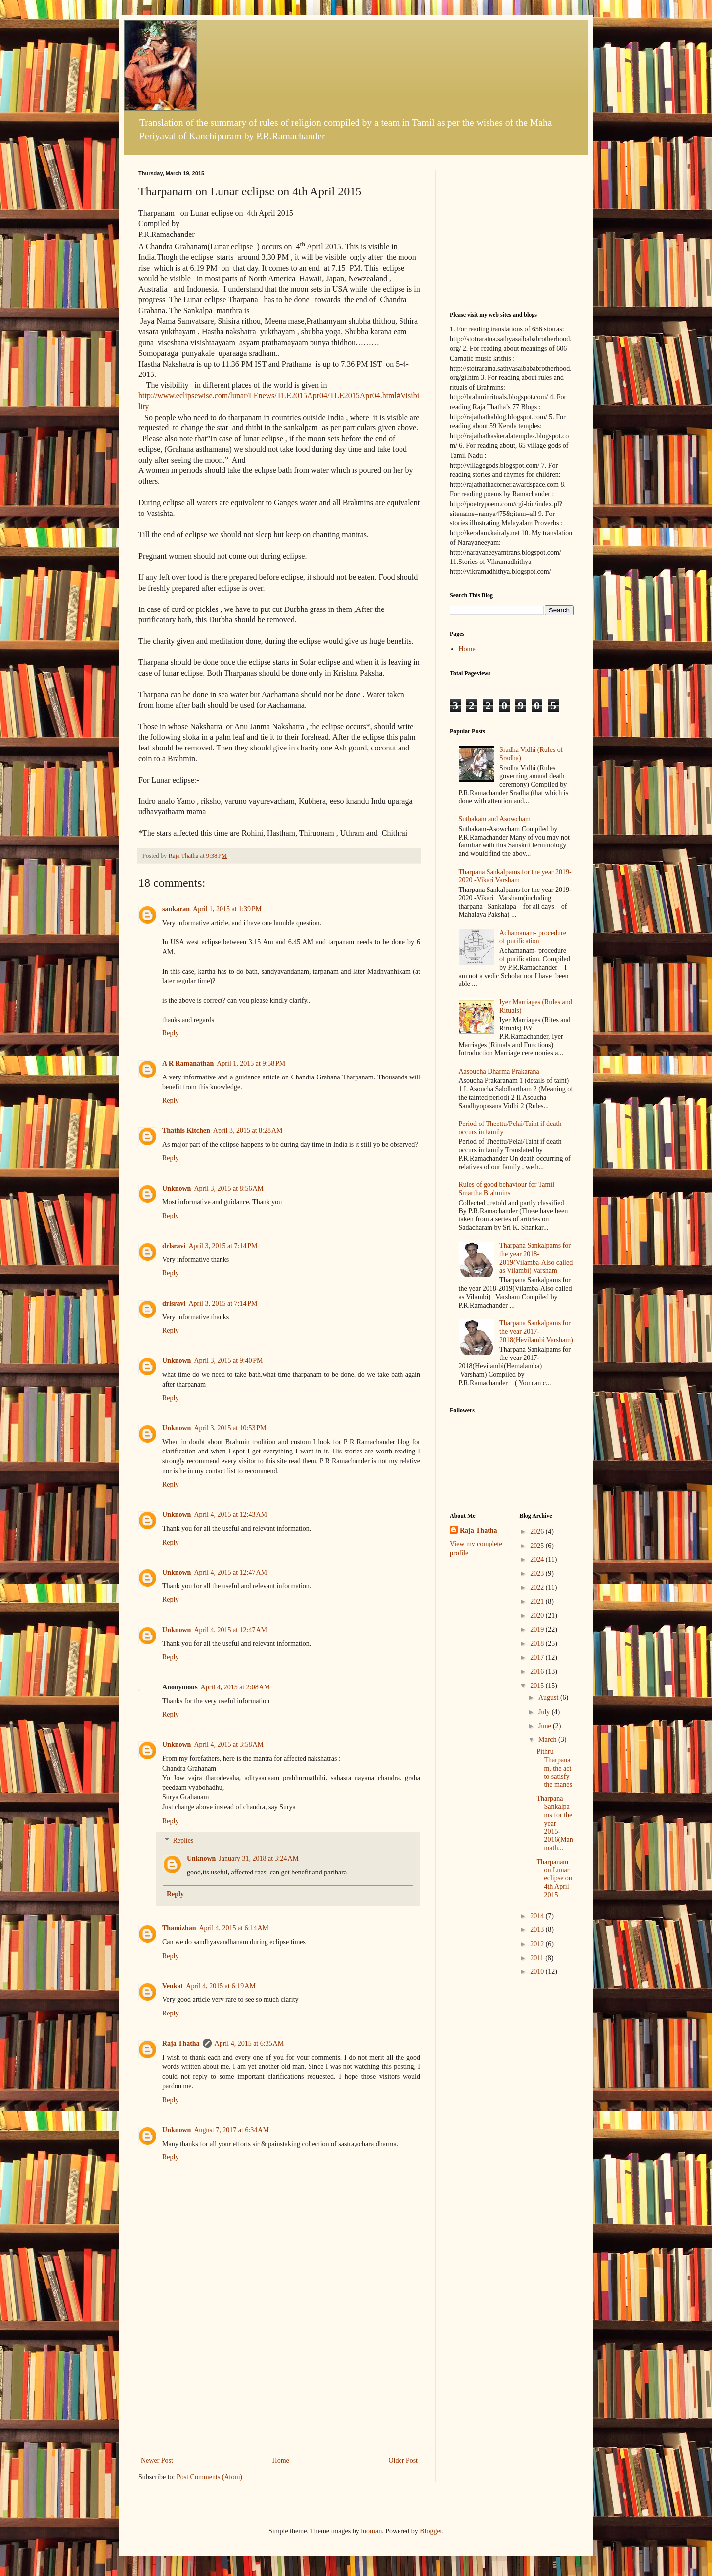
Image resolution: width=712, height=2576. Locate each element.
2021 (538, 1601)
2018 (538, 1643)
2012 (538, 1944)
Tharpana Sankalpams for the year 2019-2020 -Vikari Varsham (515, 876)
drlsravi (173, 1246)
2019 (538, 1629)
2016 (538, 1671)
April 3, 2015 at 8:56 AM (229, 1188)
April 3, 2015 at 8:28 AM (248, 1130)
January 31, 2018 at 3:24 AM (259, 1858)
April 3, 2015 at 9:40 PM (228, 1360)
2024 (538, 1559)
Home (280, 2460)
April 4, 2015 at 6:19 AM (221, 1986)
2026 (538, 1531)
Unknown (176, 1188)
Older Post (403, 2460)
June (545, 1726)
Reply (170, 1033)
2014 (538, 1916)
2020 (538, 1615)
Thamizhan (179, 1928)
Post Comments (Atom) (209, 2477)
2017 (538, 1657)
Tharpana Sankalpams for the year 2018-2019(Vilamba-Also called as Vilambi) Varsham (536, 1258)
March (548, 1739)
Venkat (172, 1986)
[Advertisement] (279, 2380)
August (549, 1697)
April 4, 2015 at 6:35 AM (249, 2043)
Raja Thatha (181, 2043)
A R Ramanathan (188, 1063)
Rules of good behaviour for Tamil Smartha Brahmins (507, 1189)
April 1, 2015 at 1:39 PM (227, 909)
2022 (538, 1587)
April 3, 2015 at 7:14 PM (222, 1246)
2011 (537, 1958)
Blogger (431, 2531)
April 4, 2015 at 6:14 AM (233, 1928)
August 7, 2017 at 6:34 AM (231, 2130)
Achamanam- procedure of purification (532, 937)
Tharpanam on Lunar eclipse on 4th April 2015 (554, 1878)
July (545, 1712)
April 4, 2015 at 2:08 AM (235, 1687)
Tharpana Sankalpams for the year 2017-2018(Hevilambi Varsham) (536, 1331)
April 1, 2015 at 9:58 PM (251, 1063)
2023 (538, 1573)
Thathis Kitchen (186, 1130)
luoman (371, 2531)
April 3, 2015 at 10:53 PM (230, 1428)
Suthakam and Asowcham (495, 819)
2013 (538, 1929)
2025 (538, 1545)
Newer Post (157, 2460)
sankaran (176, 909)
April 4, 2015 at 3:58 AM (229, 1744)
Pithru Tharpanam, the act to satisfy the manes (554, 1768)
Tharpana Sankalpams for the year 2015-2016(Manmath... (554, 1823)
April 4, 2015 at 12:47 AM (230, 1572)
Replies (183, 1841)
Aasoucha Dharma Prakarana (499, 1071)
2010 (538, 1971)
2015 (538, 1685)
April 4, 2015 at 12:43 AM (230, 1514)
